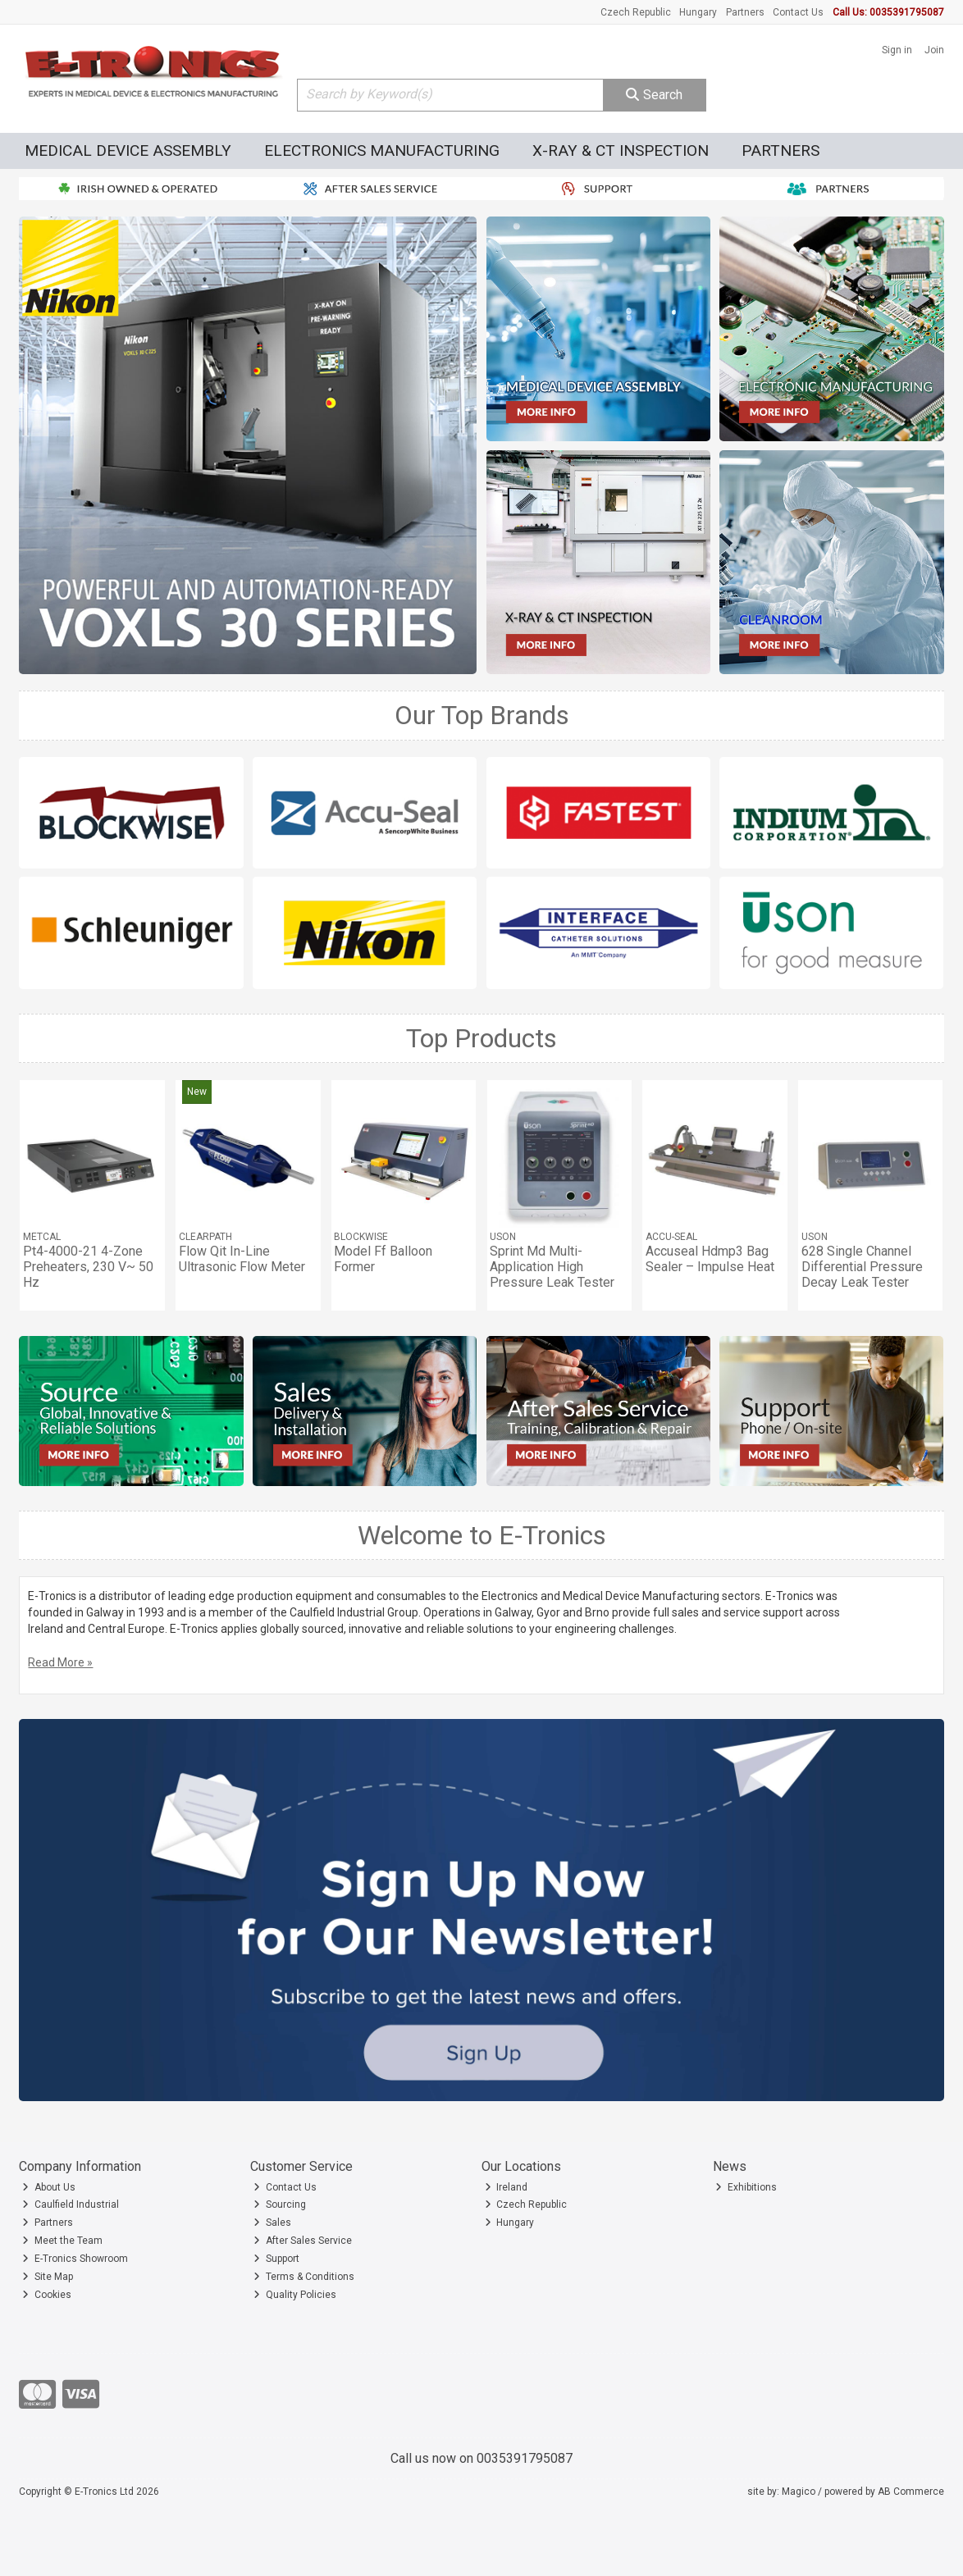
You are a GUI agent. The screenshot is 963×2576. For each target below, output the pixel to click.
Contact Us (798, 12)
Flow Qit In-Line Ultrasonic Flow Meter (242, 1258)
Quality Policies (294, 2294)
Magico (798, 2491)
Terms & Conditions (303, 2276)
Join (934, 50)
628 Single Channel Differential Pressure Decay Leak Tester (862, 1266)
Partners (745, 12)
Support (276, 2258)
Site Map (47, 2276)
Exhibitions (746, 2187)
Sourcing (279, 2204)
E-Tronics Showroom (75, 2258)
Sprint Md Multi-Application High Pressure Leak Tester (552, 1266)
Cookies (46, 2294)
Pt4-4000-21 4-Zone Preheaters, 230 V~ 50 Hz (88, 1266)
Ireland (506, 2187)
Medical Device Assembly (128, 150)
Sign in (897, 50)
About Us (48, 2187)
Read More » (60, 1662)
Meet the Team (62, 2240)
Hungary (698, 12)
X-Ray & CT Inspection (620, 150)
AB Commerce (911, 2491)
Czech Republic (635, 12)
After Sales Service (302, 2240)
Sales (272, 2222)
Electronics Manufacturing (382, 150)
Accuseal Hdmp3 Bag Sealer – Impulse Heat (710, 1258)
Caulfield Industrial (70, 2204)
